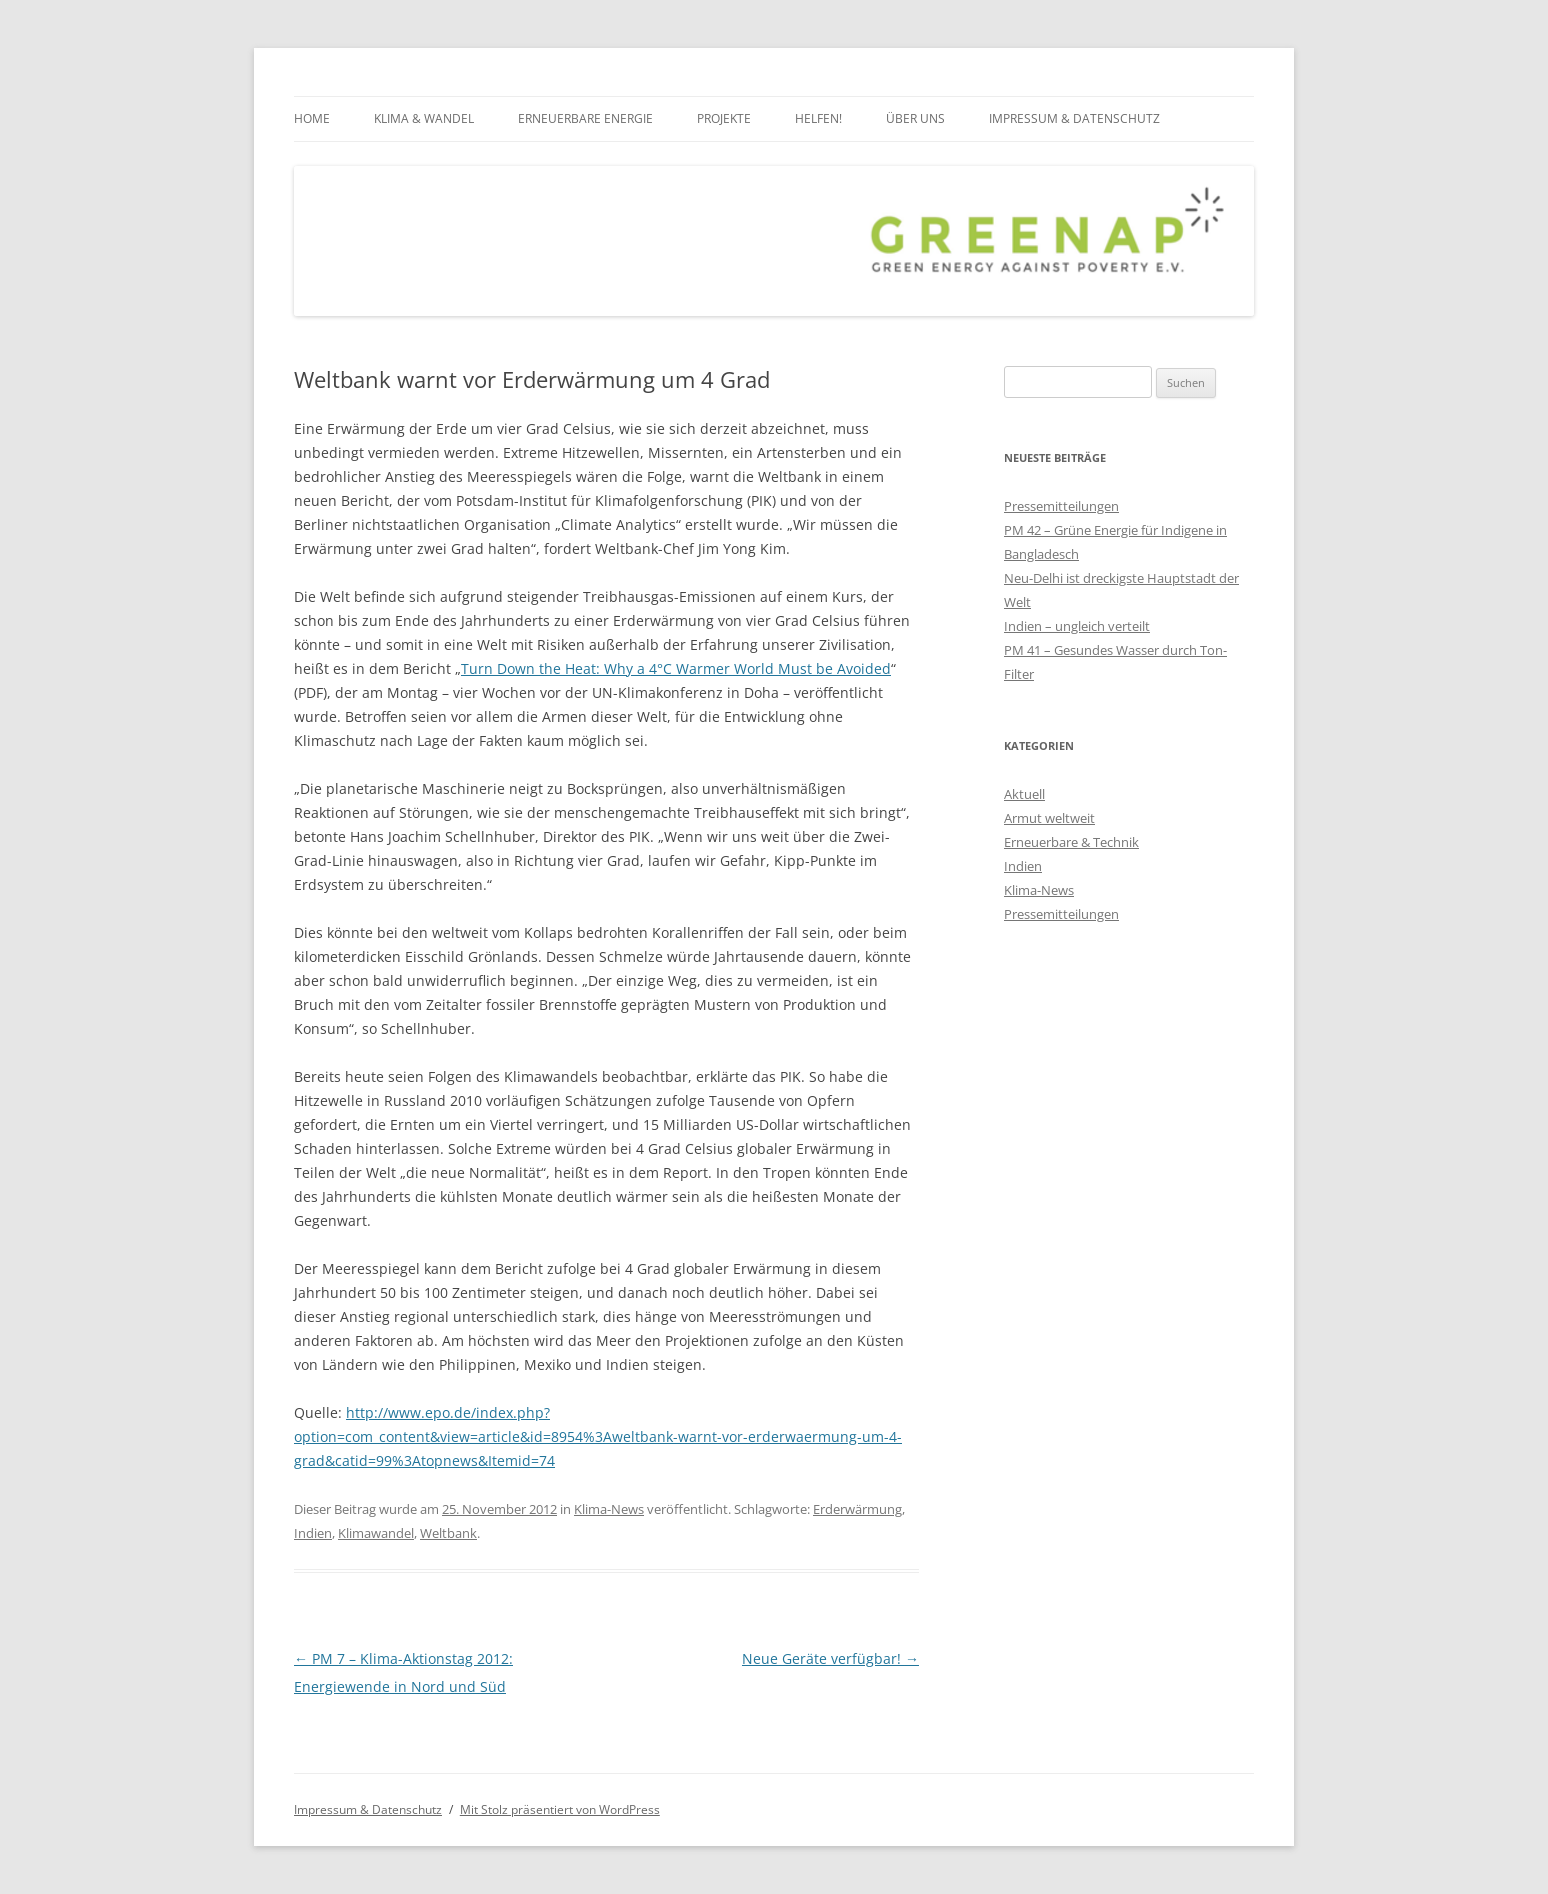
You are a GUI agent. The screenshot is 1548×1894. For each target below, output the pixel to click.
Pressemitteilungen (1061, 506)
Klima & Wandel (424, 118)
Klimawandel (376, 1533)
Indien (313, 1533)
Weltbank (448, 1533)
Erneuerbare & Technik (1071, 842)
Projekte (724, 118)
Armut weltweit (1049, 818)
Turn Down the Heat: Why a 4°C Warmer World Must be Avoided (676, 668)
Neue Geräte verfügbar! (830, 1658)
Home (312, 118)
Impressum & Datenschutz (1074, 118)
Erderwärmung (857, 1509)
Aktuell (1024, 794)
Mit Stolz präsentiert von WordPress (560, 1809)
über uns (915, 118)
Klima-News (609, 1509)
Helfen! (818, 118)
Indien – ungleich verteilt (1077, 626)
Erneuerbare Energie (585, 118)
